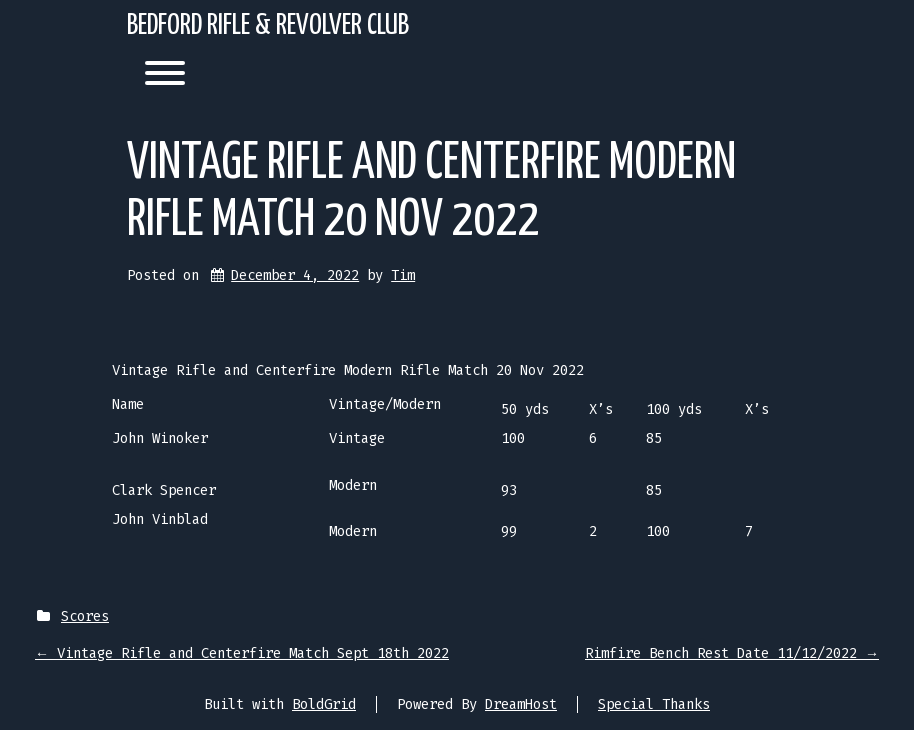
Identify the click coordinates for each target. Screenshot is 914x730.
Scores (85, 616)
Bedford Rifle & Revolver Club (268, 26)
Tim (403, 275)
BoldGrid (324, 704)
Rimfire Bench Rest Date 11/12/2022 (732, 653)
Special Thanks (654, 704)
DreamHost (521, 704)
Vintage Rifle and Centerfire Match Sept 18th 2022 (242, 653)
